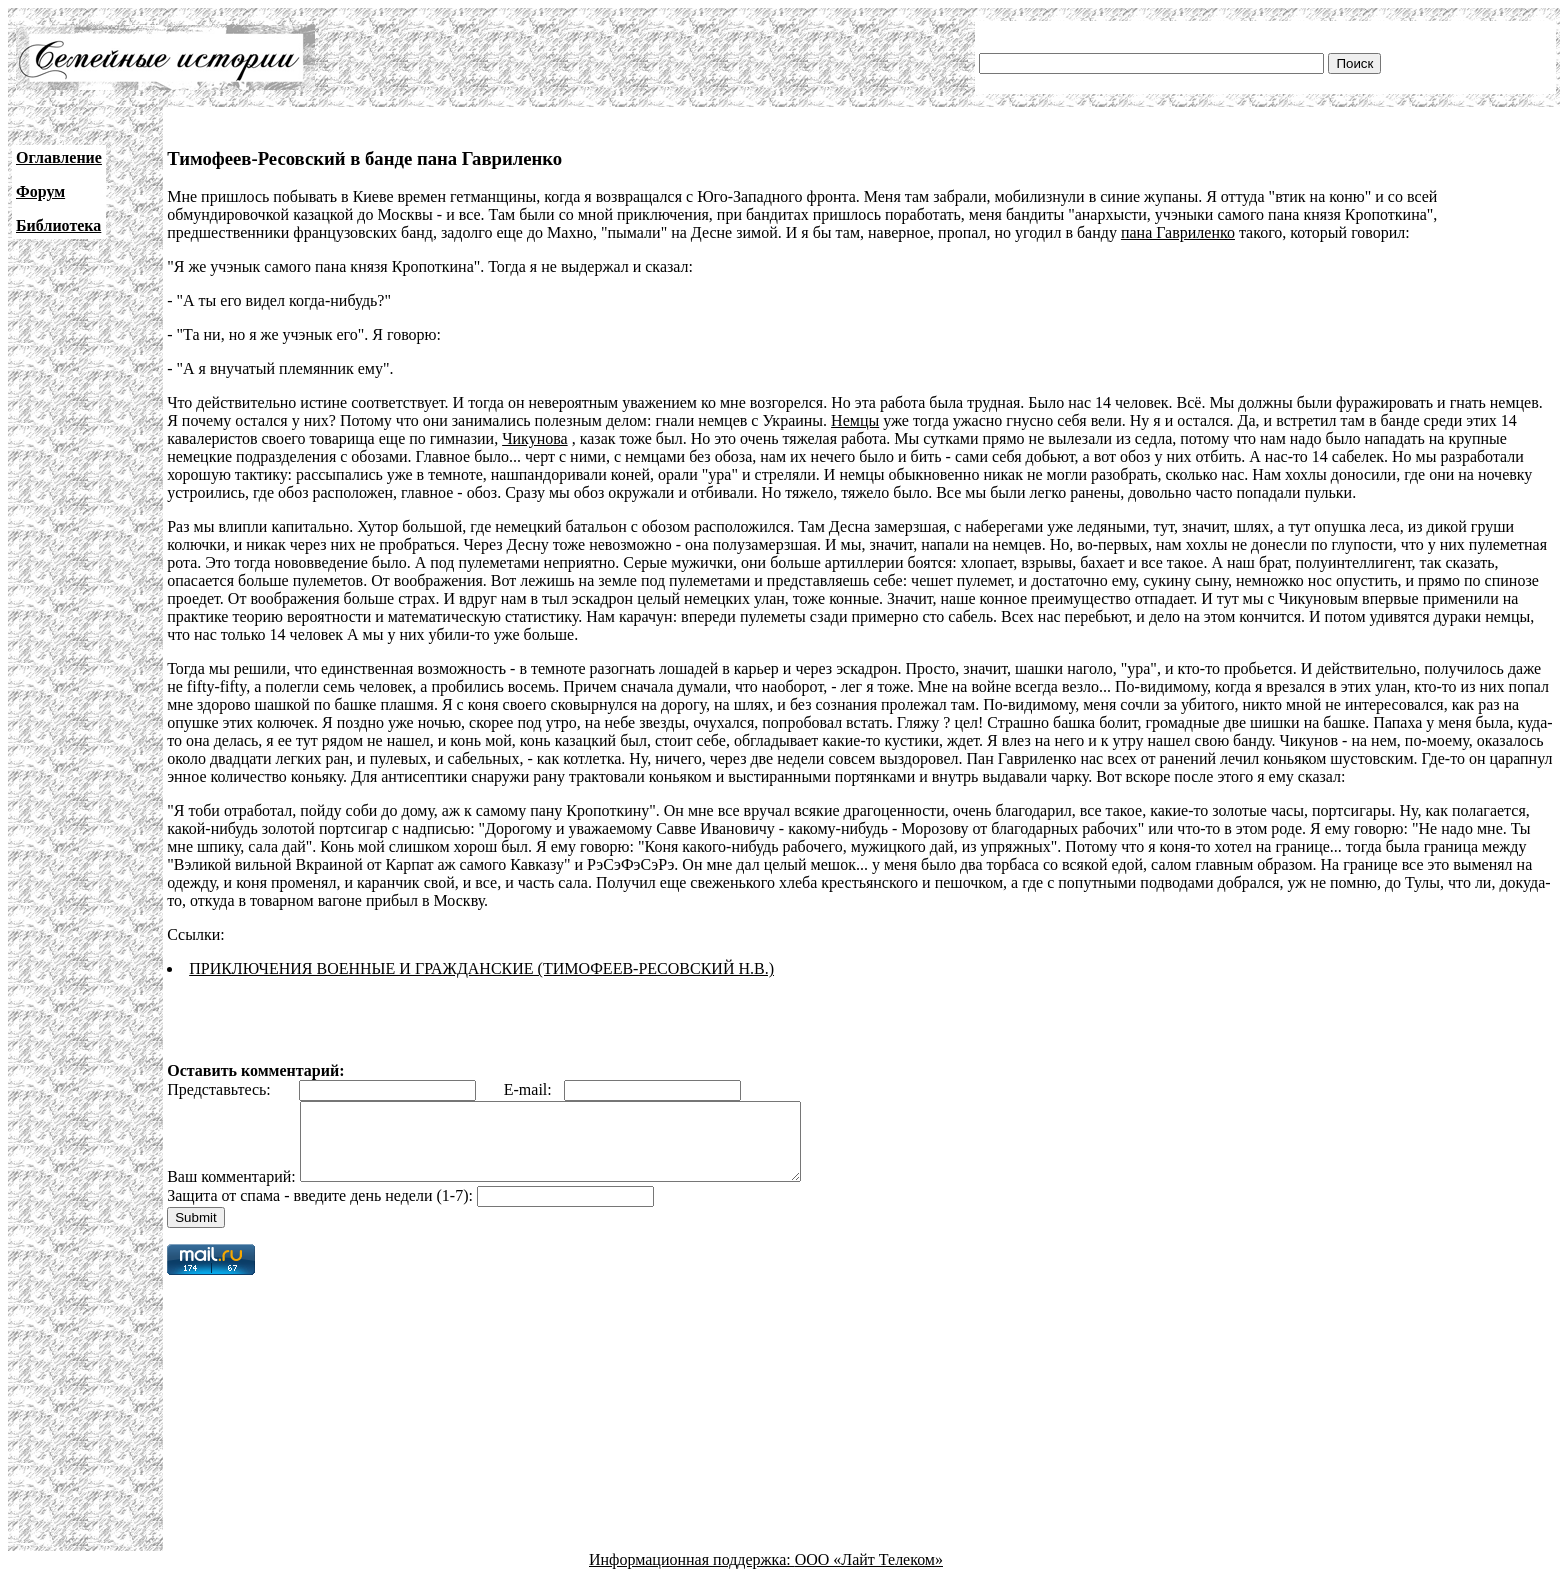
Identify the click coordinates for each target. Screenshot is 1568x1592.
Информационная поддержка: (692, 1574)
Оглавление (59, 157)
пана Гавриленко (1178, 232)
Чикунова (535, 438)
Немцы (855, 420)
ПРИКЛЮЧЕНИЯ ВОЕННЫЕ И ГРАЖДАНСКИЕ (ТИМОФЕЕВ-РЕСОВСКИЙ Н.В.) (481, 968)
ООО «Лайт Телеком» (869, 1574)
